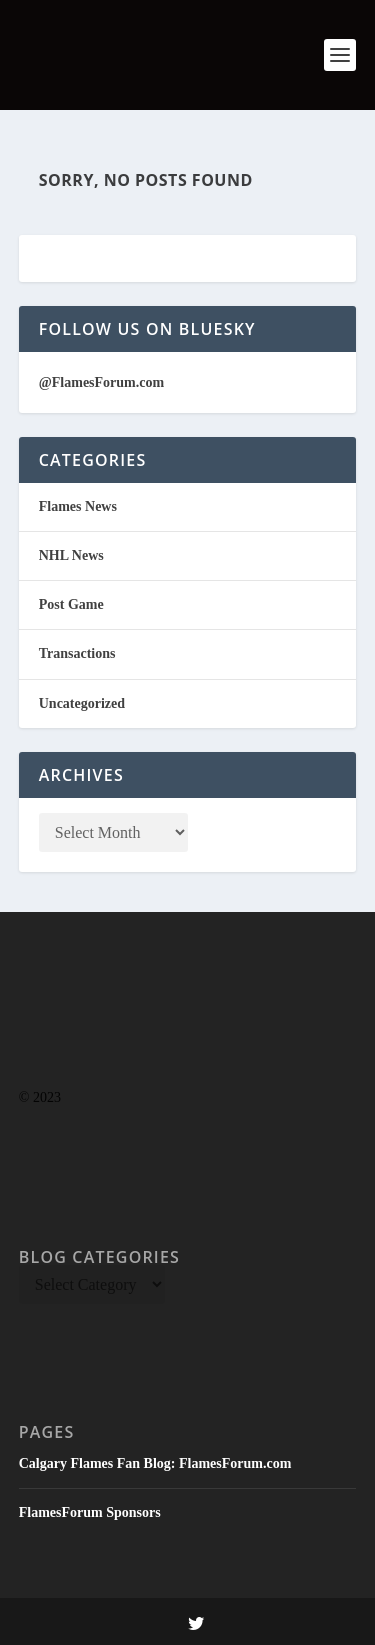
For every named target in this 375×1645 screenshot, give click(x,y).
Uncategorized (82, 703)
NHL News (71, 555)
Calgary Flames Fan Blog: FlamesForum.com (155, 1463)
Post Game (71, 604)
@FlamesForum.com (101, 382)
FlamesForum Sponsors (90, 1512)
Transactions (77, 653)
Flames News (78, 506)
